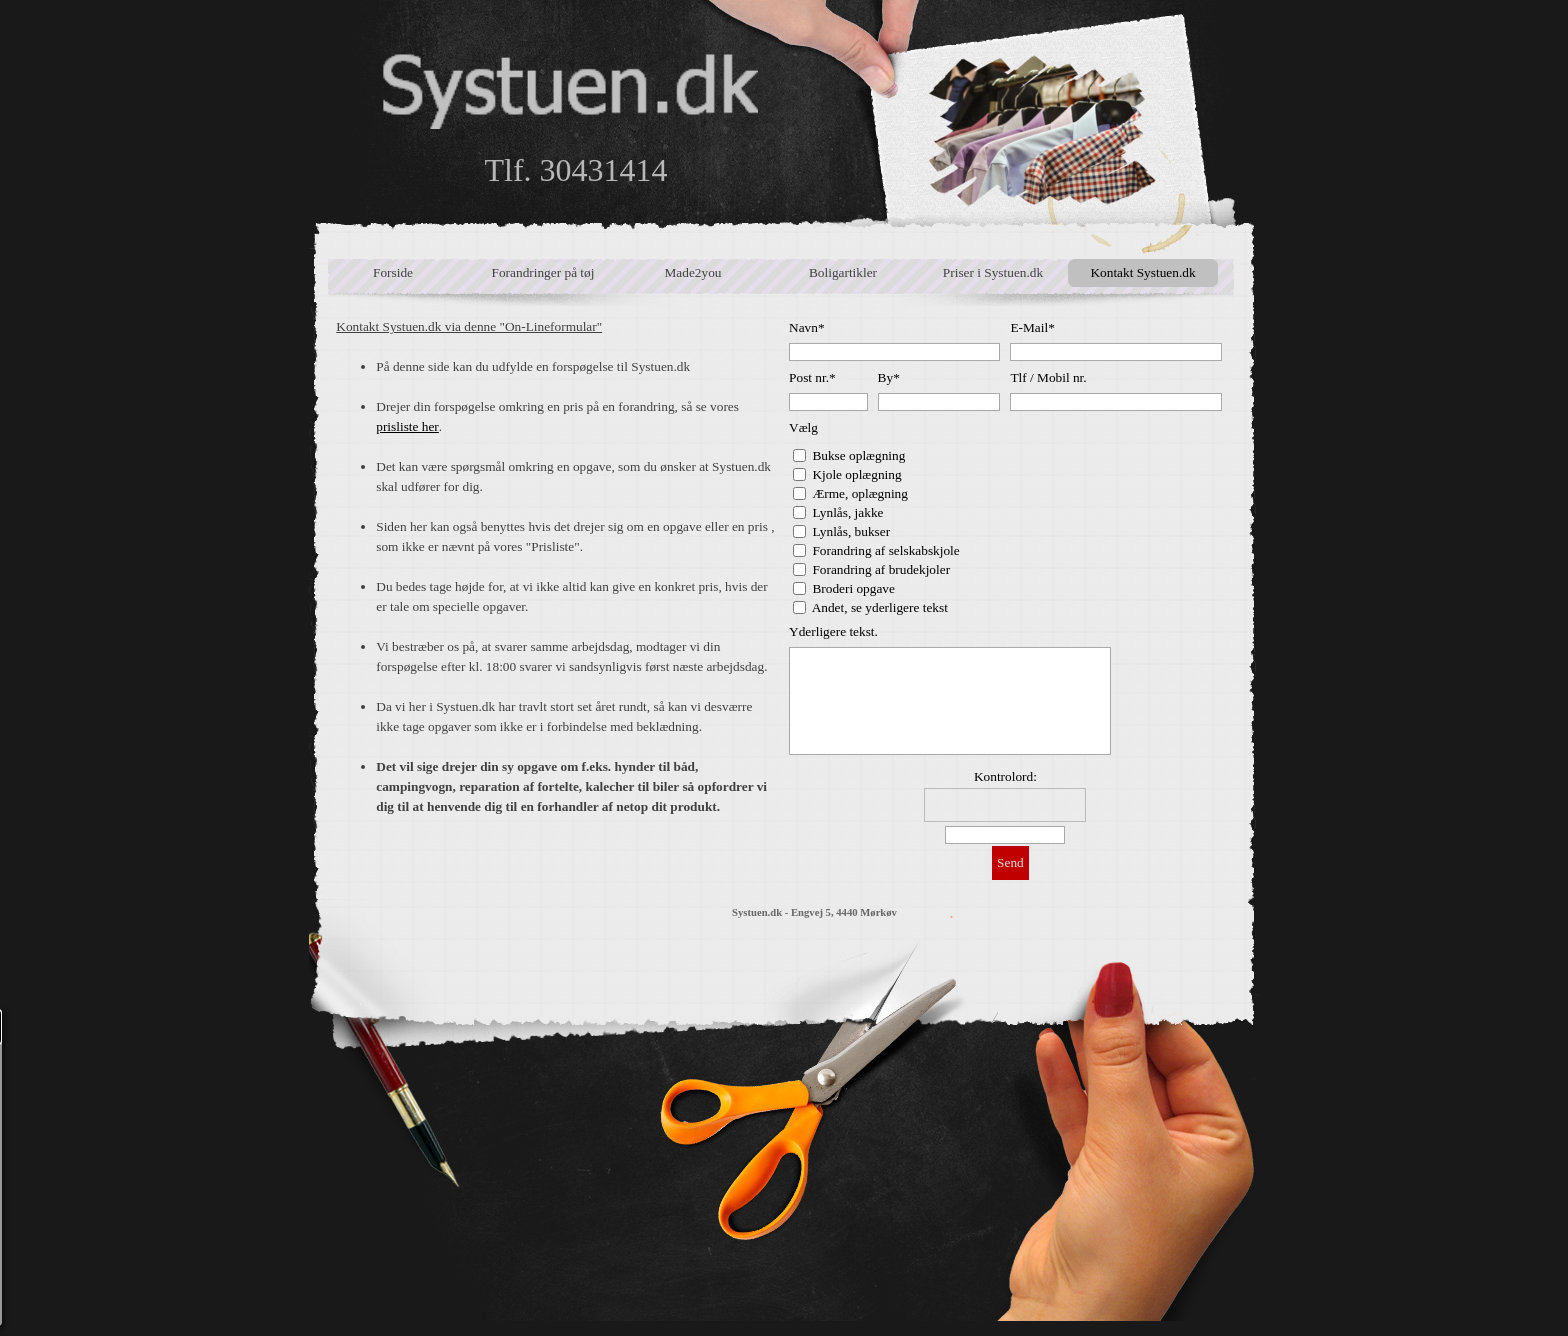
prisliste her (407, 426)
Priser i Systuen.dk (993, 272)
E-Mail (1032, 327)
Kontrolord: (1005, 776)
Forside (393, 272)
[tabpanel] (556, 567)
